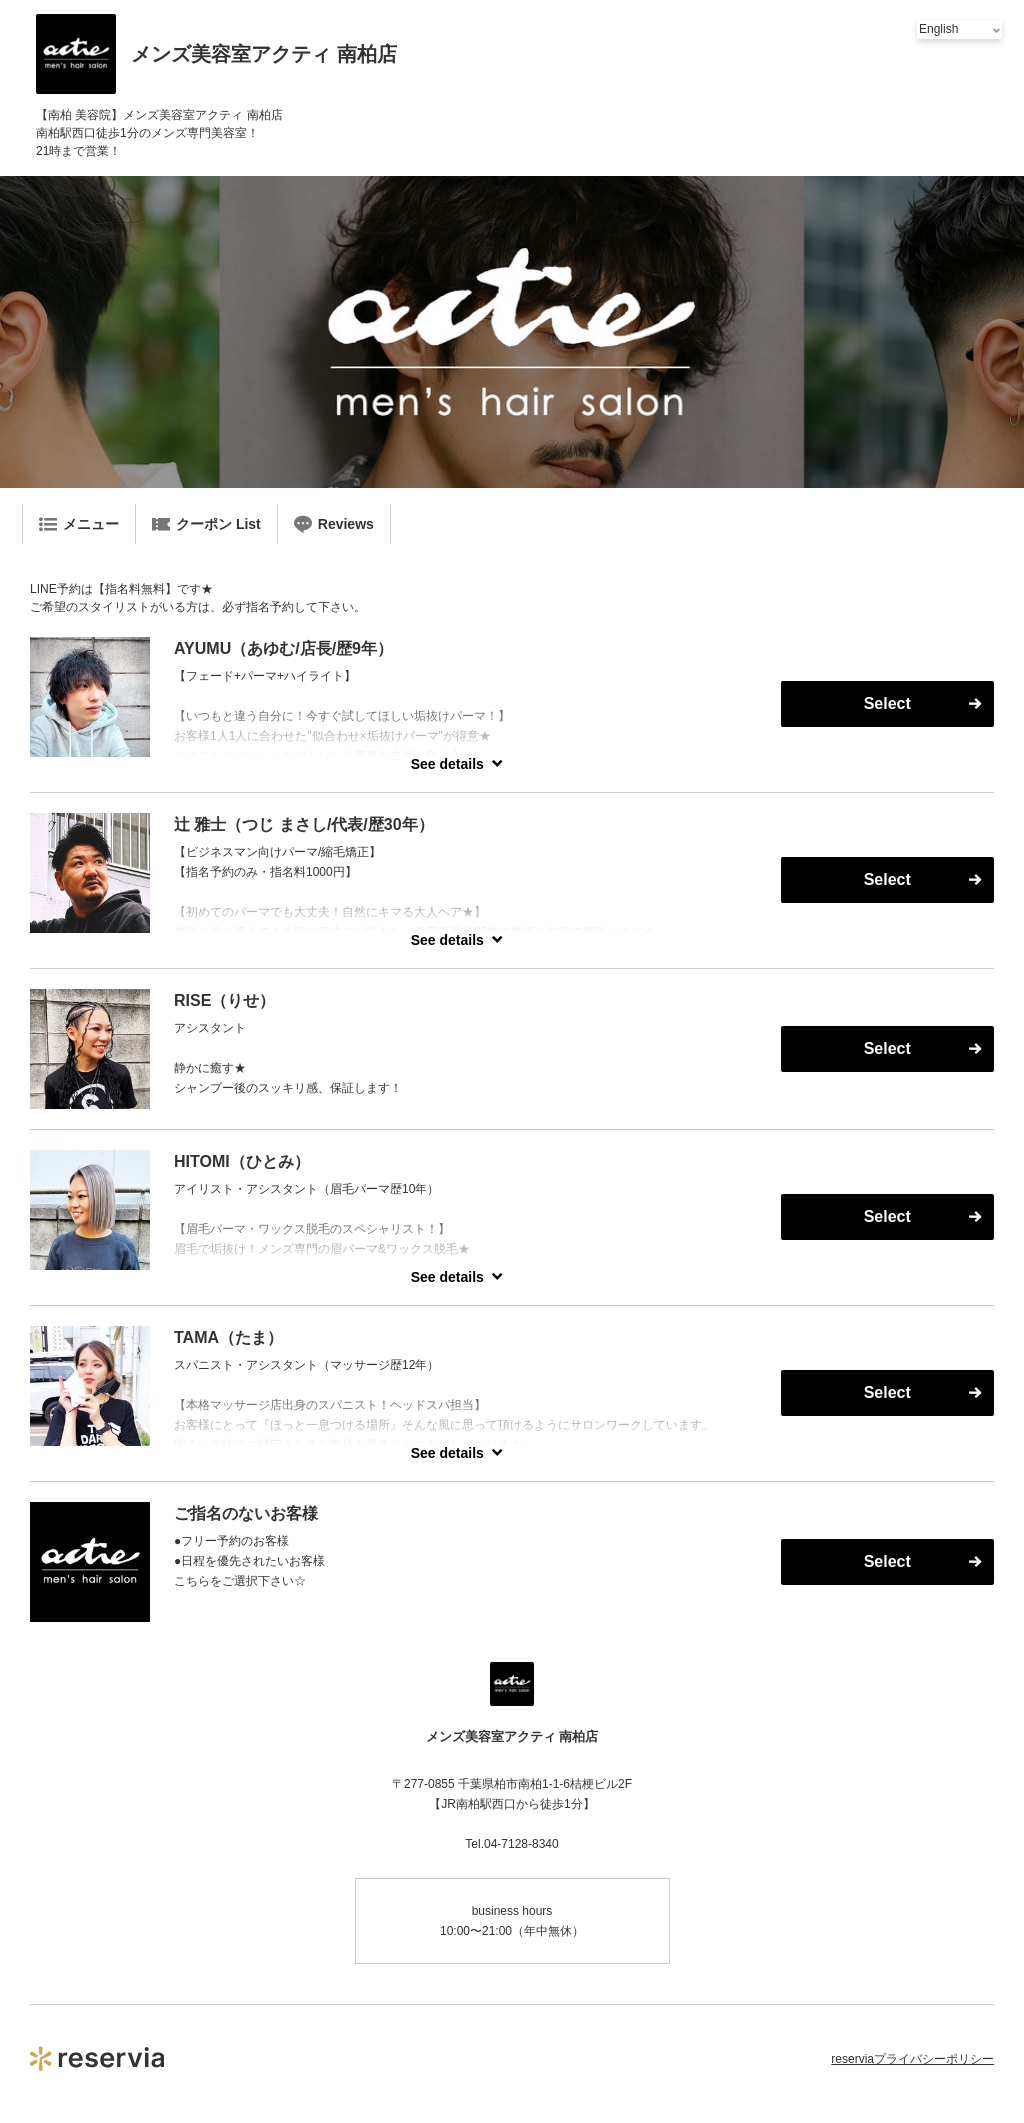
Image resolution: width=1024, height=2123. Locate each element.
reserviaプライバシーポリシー (912, 2059)
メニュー (79, 524)
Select (887, 703)
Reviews (334, 524)
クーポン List (206, 524)
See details (447, 764)
